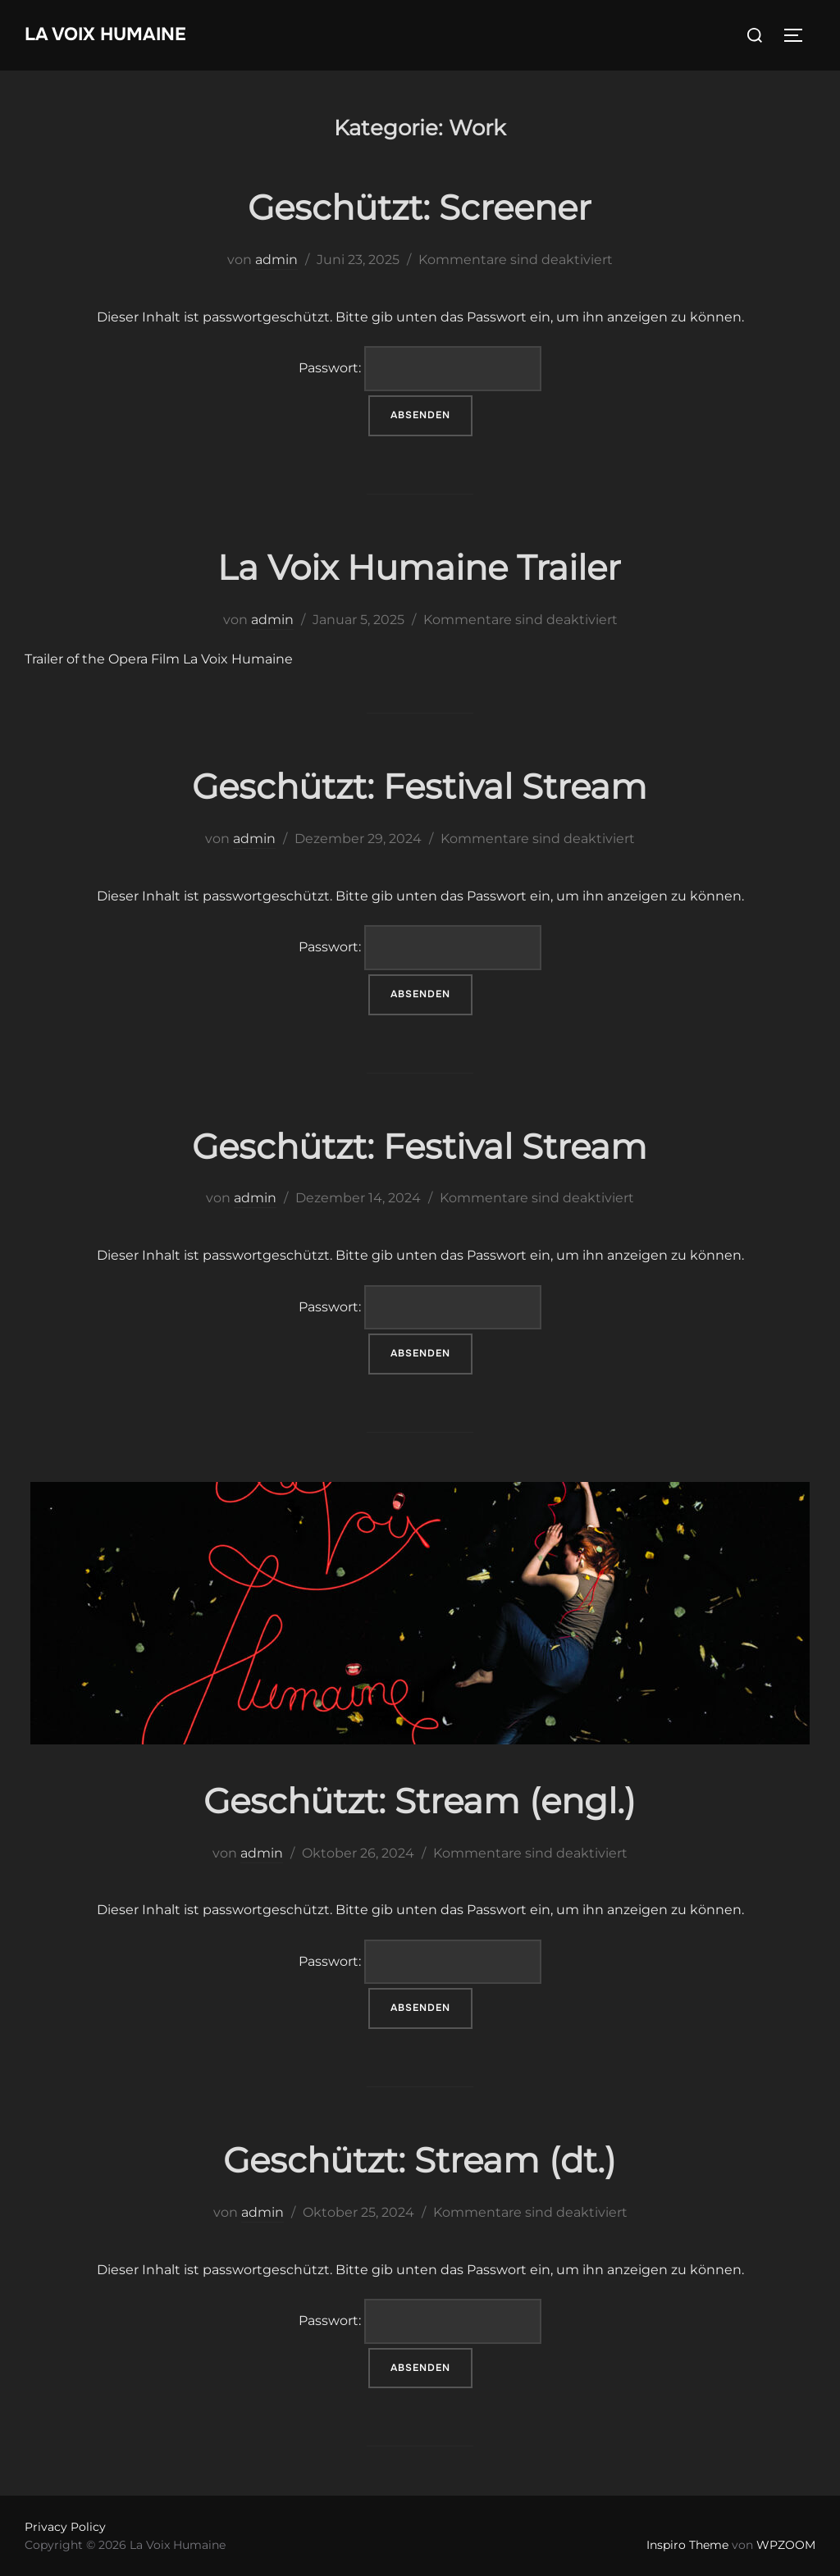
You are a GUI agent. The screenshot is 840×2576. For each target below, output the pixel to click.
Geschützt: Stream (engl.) (419, 1801)
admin (276, 259)
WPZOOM (785, 2544)
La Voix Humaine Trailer (419, 567)
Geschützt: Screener (419, 207)
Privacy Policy (65, 2526)
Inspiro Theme (687, 2544)
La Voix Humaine (105, 34)
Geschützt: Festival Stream (419, 786)
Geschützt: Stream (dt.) (419, 2160)
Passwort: (420, 368)
